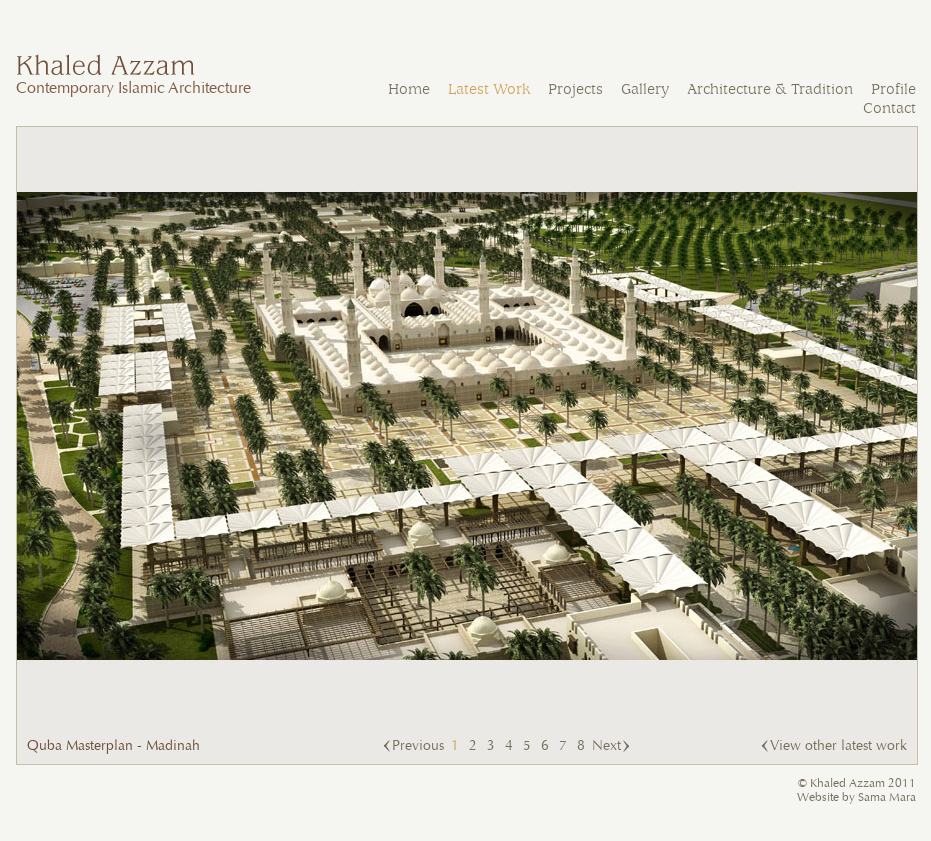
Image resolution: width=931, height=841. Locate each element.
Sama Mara (887, 797)
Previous (418, 745)
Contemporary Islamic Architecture (133, 79)
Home (409, 89)
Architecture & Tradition (770, 89)
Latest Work (489, 89)
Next (606, 745)
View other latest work (838, 745)
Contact (889, 108)
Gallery (645, 89)
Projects (575, 89)
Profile (893, 89)
